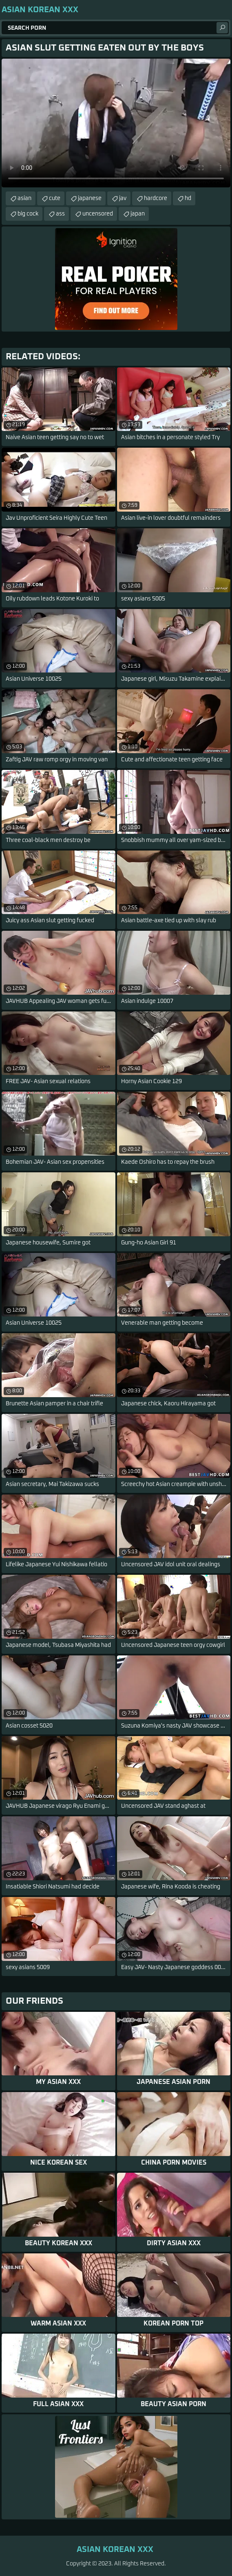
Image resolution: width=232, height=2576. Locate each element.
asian (24, 198)
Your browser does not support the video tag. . (116, 123)
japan (137, 214)
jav (122, 198)
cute (54, 198)
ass (60, 214)
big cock (28, 214)
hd (188, 198)
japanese (90, 198)
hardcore (155, 198)
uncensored (97, 214)
